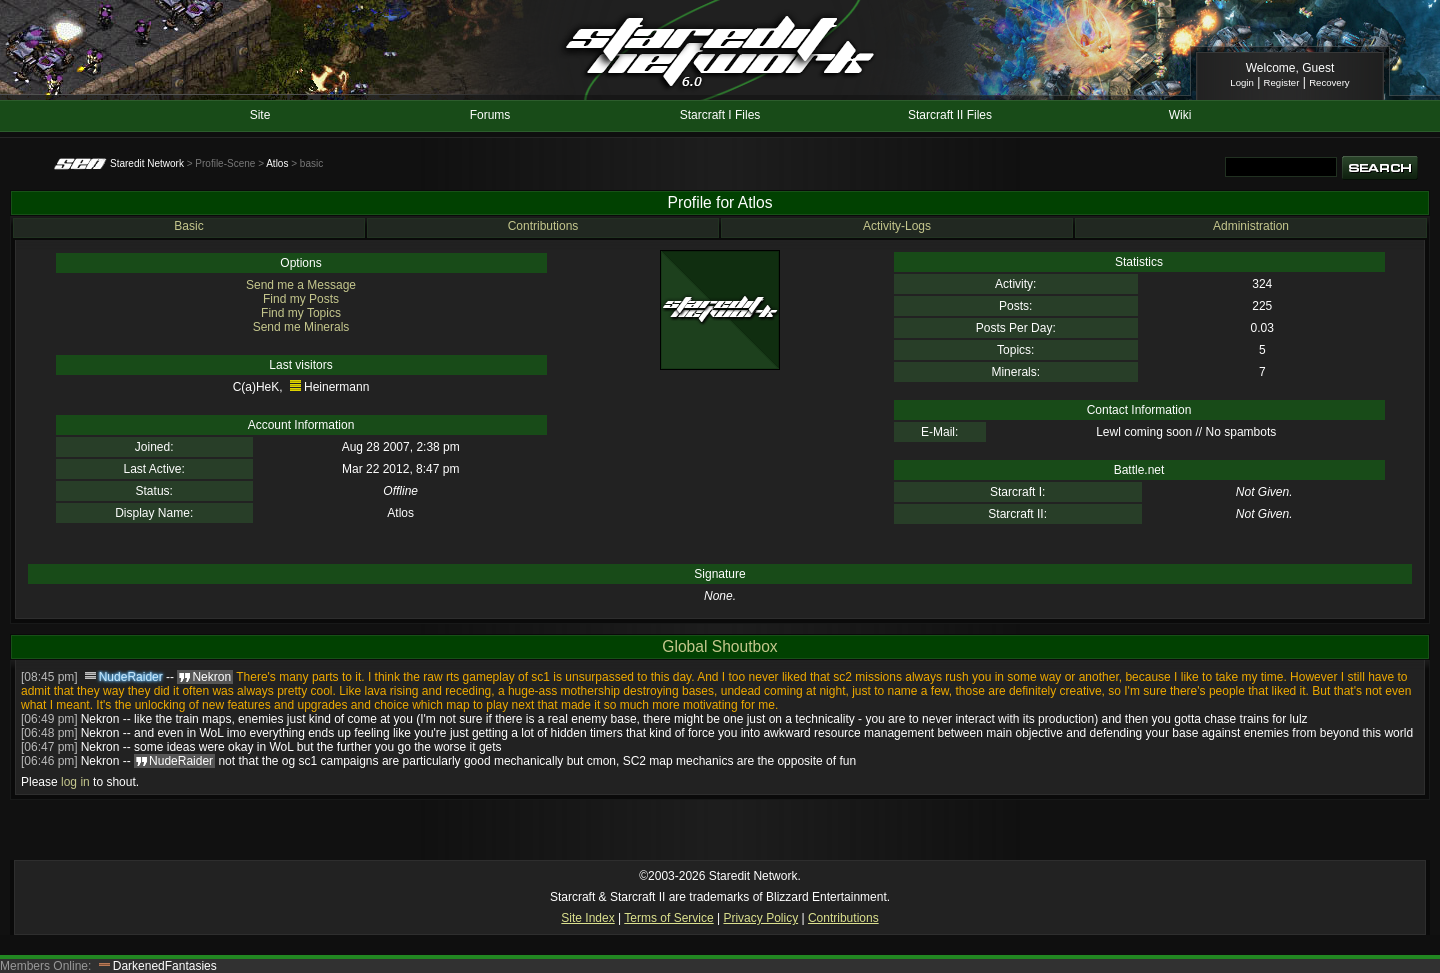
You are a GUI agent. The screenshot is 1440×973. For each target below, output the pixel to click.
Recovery (1329, 82)
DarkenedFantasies (165, 966)
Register (1282, 82)
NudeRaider (131, 677)
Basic (188, 226)
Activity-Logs (897, 226)
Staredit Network (147, 163)
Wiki (1180, 115)
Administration (1251, 226)
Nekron (100, 719)
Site (260, 115)
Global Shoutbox (719, 646)
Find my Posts (301, 299)
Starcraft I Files (720, 115)
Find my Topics (301, 313)
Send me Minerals (301, 327)
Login (1241, 82)
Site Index (587, 918)
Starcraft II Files (950, 115)
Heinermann (336, 387)
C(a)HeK (256, 387)
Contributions (543, 226)
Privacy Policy (760, 918)
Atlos (277, 163)
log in (75, 782)
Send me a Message (301, 285)
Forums (490, 115)
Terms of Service (668, 918)
